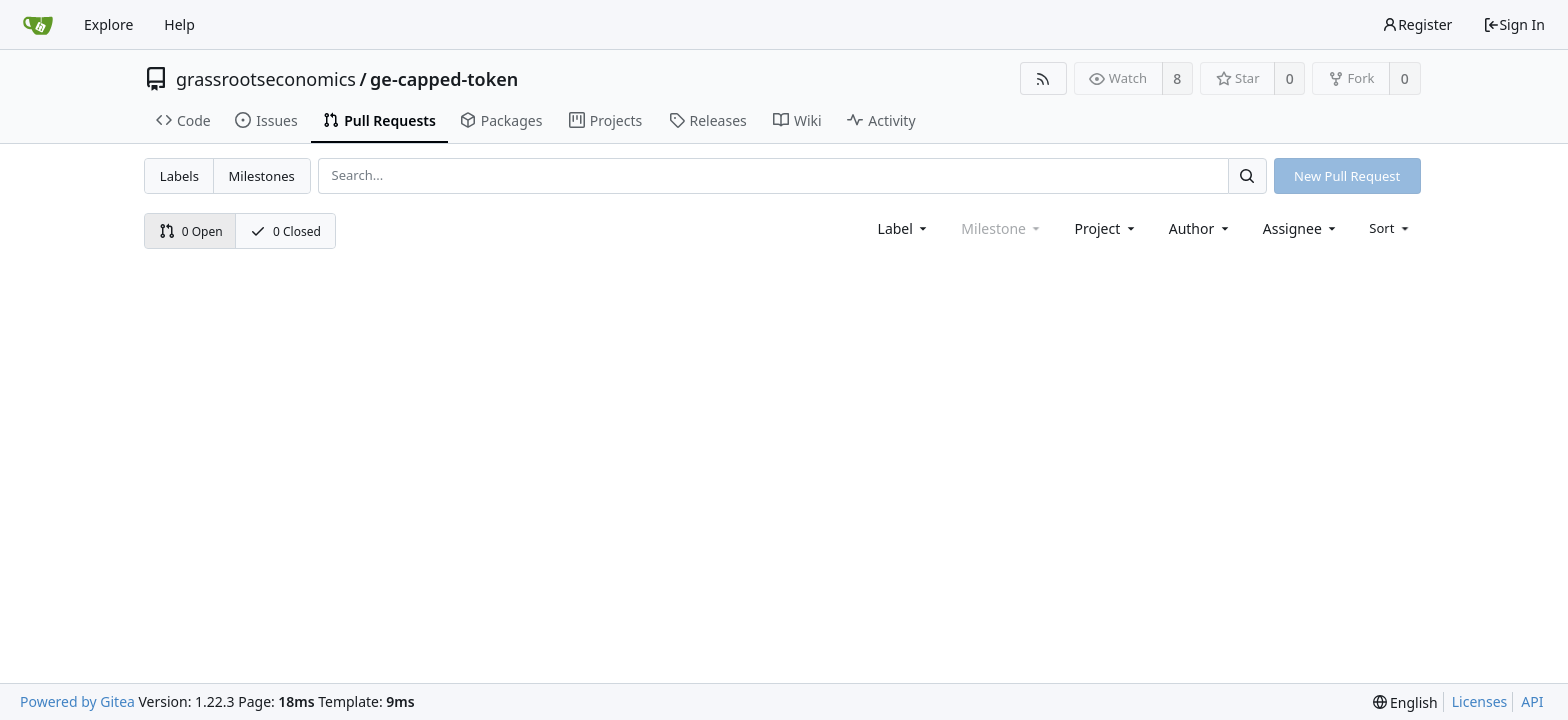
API (1532, 701)
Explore (108, 24)
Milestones (262, 176)
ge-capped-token (444, 79)
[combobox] (904, 228)
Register (1417, 24)
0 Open (191, 231)
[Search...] (1247, 175)
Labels (179, 176)
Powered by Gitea (77, 701)
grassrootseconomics (266, 79)
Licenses (1480, 701)
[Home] (38, 25)
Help (179, 24)
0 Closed (285, 231)
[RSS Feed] (1043, 78)
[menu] (1390, 228)
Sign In (1514, 24)
